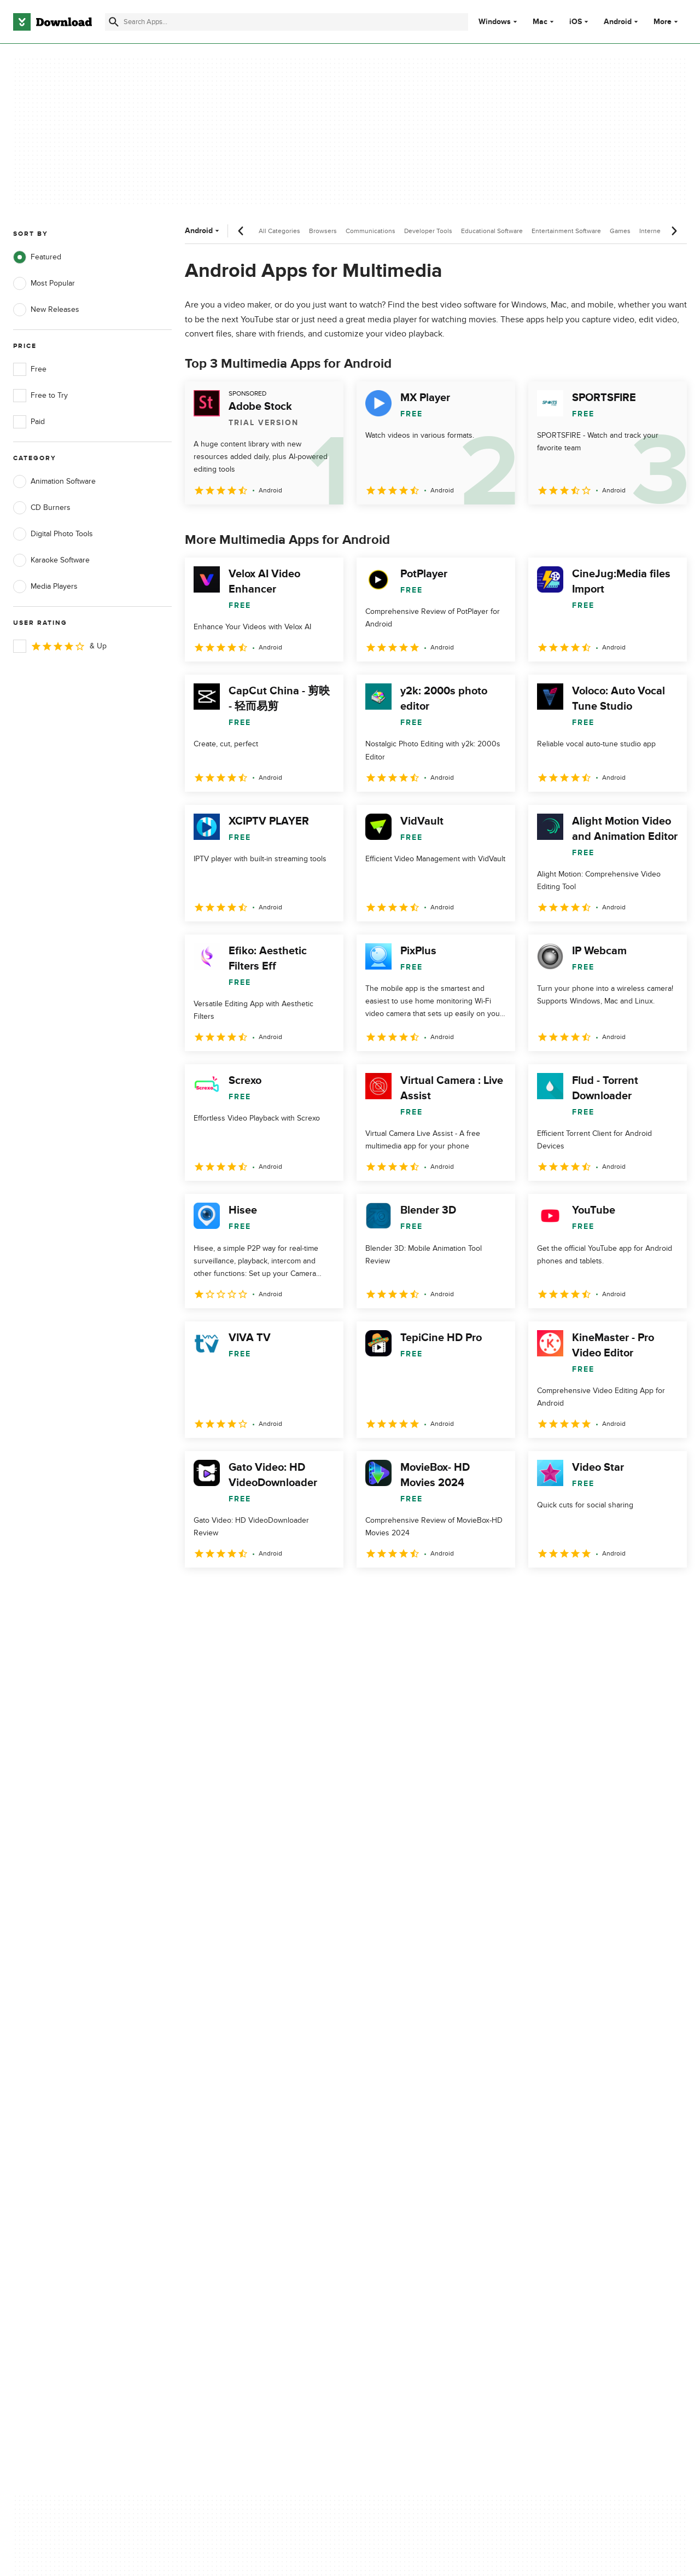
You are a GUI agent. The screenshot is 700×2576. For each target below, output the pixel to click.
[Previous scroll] (241, 231)
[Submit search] (113, 22)
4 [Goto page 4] (281, 1591)
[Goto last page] (667, 1592)
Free (29, 369)
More (667, 21)
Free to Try (40, 395)
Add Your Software (231, 2122)
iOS (575, 22)
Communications (370, 231)
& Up (60, 646)
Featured (37, 257)
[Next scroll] (674, 231)
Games (620, 231)
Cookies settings (415, 2191)
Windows (495, 22)
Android (618, 22)
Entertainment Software (566, 231)
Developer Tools (428, 231)
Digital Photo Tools (53, 534)
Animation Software (54, 481)
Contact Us (218, 2141)
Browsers (323, 231)
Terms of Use (409, 2122)
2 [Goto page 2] (224, 1591)
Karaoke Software (51, 560)
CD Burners (42, 507)
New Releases (46, 309)
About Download (228, 2104)
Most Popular (44, 283)
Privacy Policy (410, 2104)
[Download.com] (52, 22)
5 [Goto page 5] (309, 1591)
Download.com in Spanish (243, 2160)
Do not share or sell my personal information (426, 2166)
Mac (540, 22)
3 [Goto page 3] (252, 1591)
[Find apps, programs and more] (286, 22)
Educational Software (492, 231)
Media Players (45, 586)
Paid (29, 421)
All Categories (279, 231)
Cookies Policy (411, 2141)
